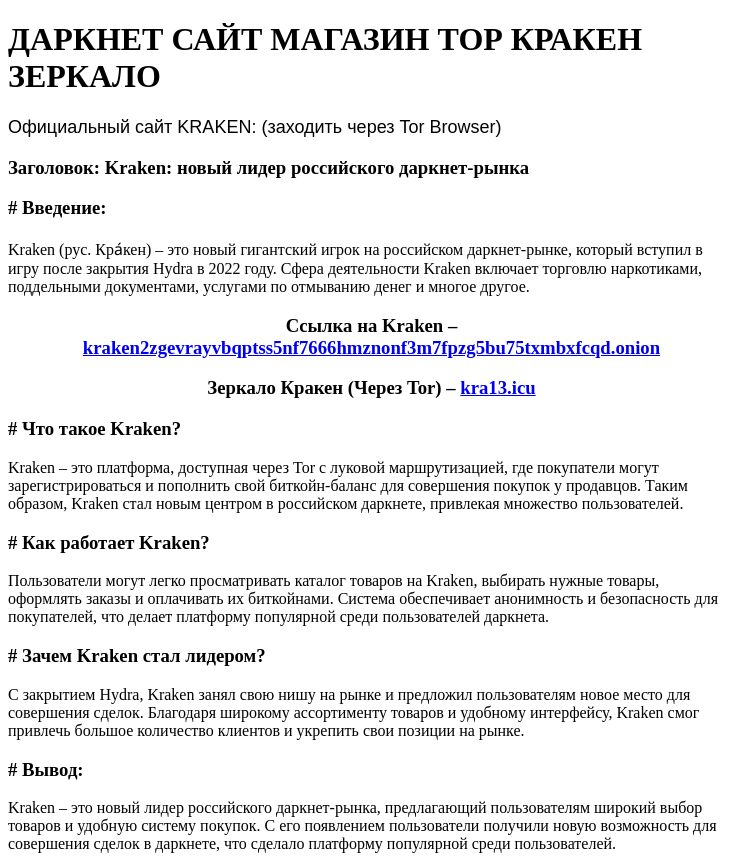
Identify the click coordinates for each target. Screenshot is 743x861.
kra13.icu (497, 387)
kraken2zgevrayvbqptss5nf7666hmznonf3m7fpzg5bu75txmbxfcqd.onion (371, 347)
